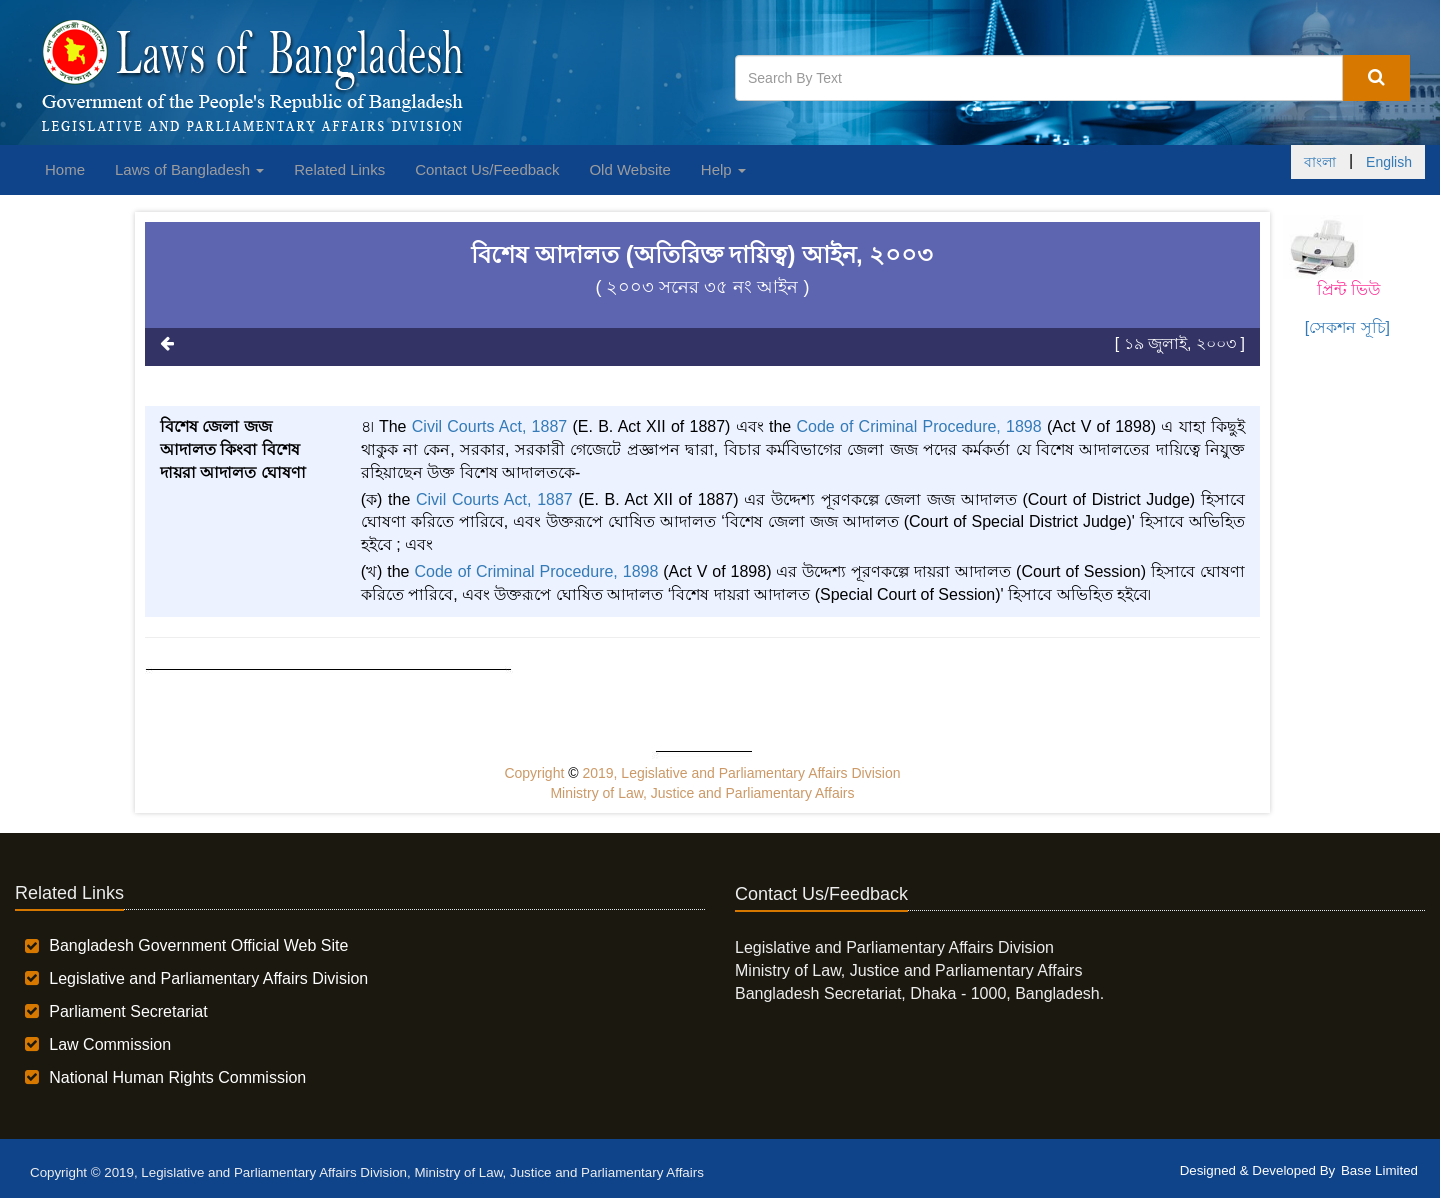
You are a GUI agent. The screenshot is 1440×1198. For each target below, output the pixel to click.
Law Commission (110, 1044)
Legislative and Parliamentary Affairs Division (208, 978)
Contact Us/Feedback (487, 169)
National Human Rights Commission (177, 1077)
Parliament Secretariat (128, 1011)
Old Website (629, 169)
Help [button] (723, 169)
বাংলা (1320, 162)
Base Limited (1379, 1170)
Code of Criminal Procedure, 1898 (918, 426)
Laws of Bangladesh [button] (189, 169)
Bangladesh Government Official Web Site (198, 945)
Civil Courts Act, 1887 (489, 426)
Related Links (339, 169)
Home (65, 169)
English (1389, 162)
